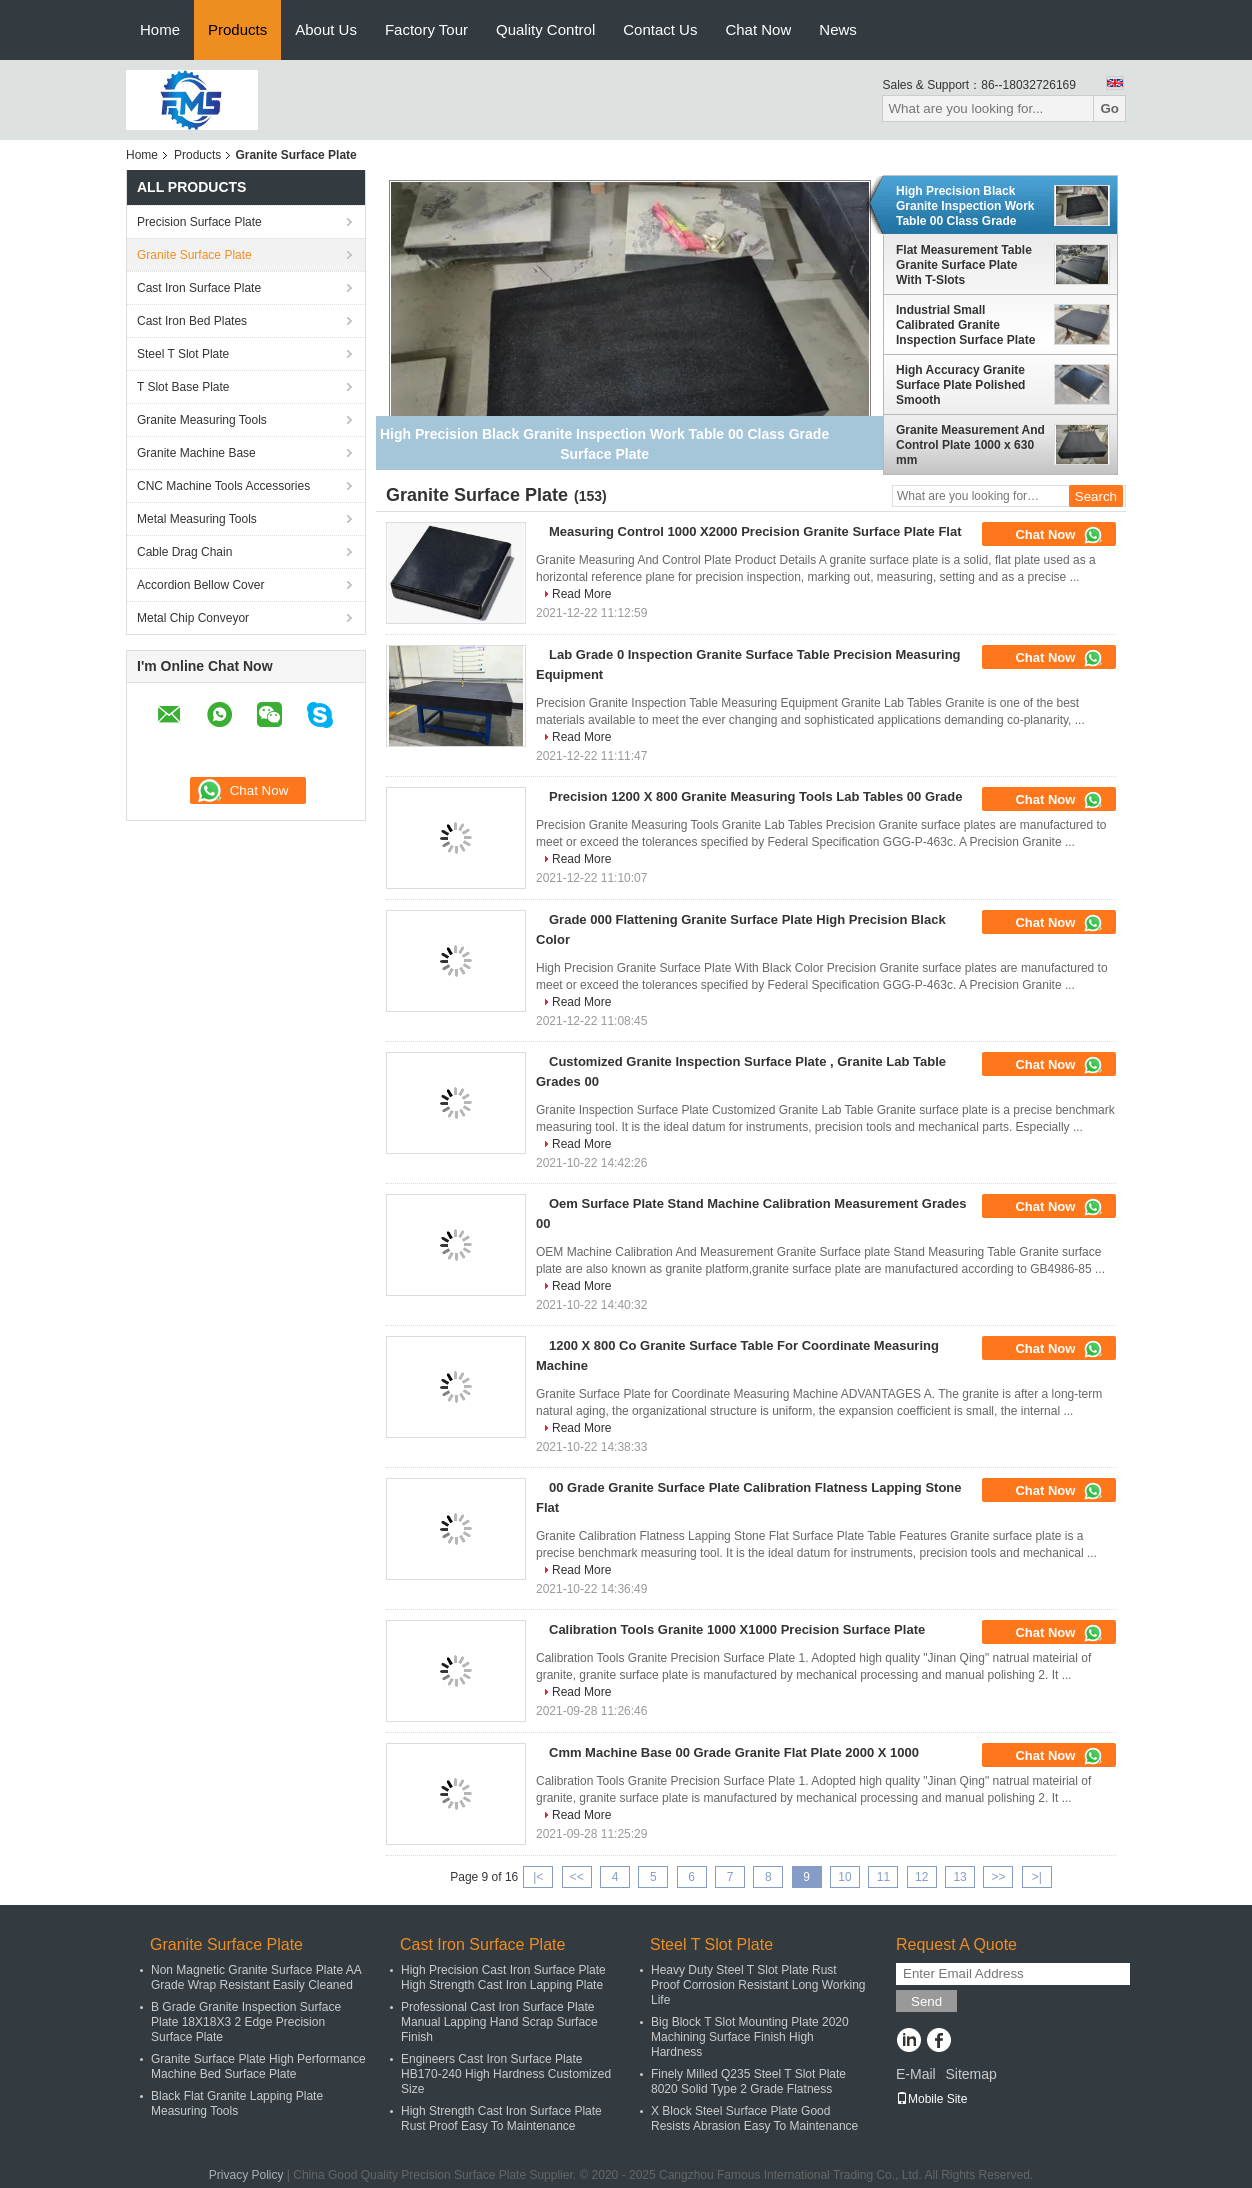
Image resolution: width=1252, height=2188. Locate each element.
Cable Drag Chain (184, 552)
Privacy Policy (246, 2175)
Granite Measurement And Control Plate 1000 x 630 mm (970, 445)
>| (1037, 1877)
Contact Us (660, 29)
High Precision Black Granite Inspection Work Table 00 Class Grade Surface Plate (965, 206)
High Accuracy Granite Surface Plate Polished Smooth (960, 385)
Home (160, 29)
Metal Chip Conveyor (193, 618)
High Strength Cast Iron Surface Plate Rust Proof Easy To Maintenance (501, 2118)
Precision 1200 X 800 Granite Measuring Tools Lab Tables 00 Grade (756, 796)
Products (237, 29)
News (838, 29)
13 (959, 1877)
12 (921, 1877)
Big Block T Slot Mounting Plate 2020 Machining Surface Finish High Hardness (750, 2037)
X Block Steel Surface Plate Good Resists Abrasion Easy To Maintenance (754, 2118)
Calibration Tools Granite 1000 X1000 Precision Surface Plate (737, 1629)
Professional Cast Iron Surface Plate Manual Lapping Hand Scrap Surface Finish (499, 2022)
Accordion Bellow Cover (200, 585)
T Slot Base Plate (183, 387)
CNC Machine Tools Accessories (223, 486)
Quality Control (545, 29)
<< (577, 1877)
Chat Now (758, 29)
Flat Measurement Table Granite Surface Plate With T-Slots (964, 265)
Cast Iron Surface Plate (199, 288)
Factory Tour (426, 29)
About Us (326, 29)
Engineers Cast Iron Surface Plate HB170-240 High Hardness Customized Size (506, 2074)
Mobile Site (931, 2099)
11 (883, 1877)
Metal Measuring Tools (197, 519)
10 (844, 1877)
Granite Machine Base (196, 453)
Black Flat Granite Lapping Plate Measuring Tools (237, 2103)
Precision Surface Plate (199, 222)
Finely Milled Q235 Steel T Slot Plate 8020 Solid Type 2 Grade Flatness (748, 2081)
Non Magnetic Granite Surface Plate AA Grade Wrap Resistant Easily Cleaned (256, 1977)
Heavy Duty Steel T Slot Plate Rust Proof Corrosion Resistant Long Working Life (758, 1985)
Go (1109, 108)
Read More (581, 594)
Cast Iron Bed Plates (192, 321)
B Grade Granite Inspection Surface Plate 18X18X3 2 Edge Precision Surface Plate (246, 2022)
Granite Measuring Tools (202, 420)
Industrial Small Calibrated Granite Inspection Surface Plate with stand (965, 325)
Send (926, 2001)
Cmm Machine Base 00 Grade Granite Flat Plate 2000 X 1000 (734, 1752)
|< (538, 1877)
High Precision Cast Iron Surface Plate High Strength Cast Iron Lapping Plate (503, 1977)
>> (998, 1877)
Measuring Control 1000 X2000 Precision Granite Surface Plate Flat (755, 531)
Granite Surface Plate (194, 255)
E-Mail (916, 2074)
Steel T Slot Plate (183, 354)
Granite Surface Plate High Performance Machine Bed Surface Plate (258, 2066)
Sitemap (970, 2074)
